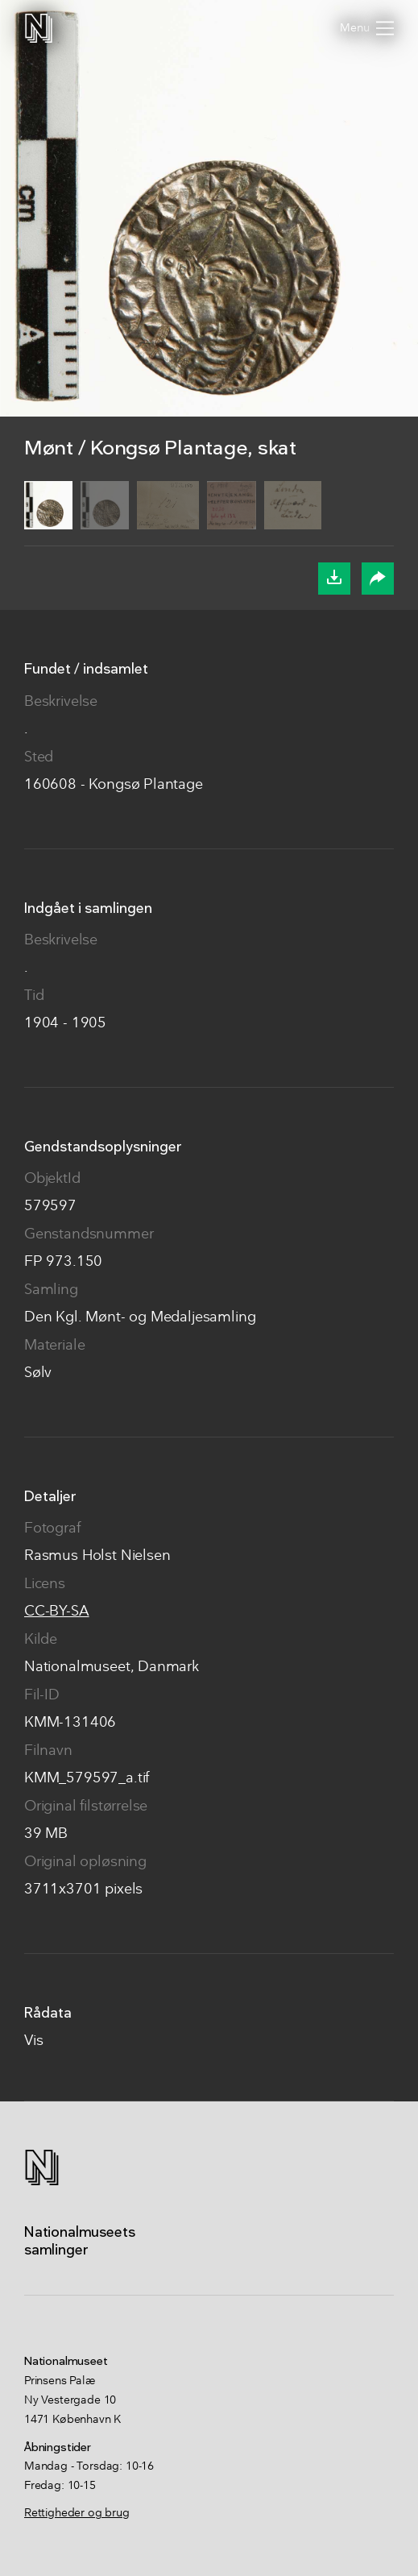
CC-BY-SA (56, 1612)
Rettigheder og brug (77, 2513)
